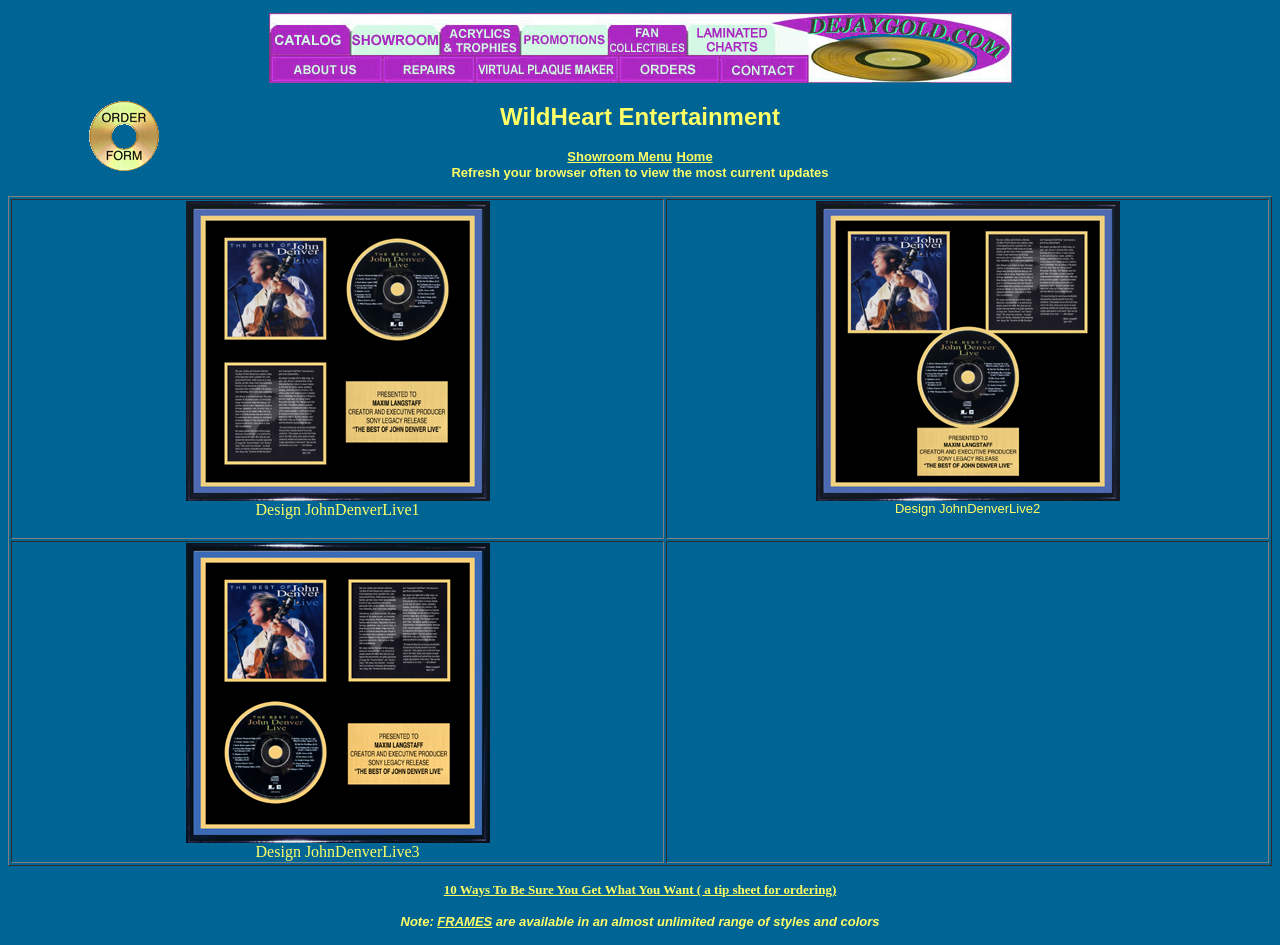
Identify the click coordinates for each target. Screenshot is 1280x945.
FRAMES (464, 921)
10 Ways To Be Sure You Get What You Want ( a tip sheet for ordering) (640, 889)
